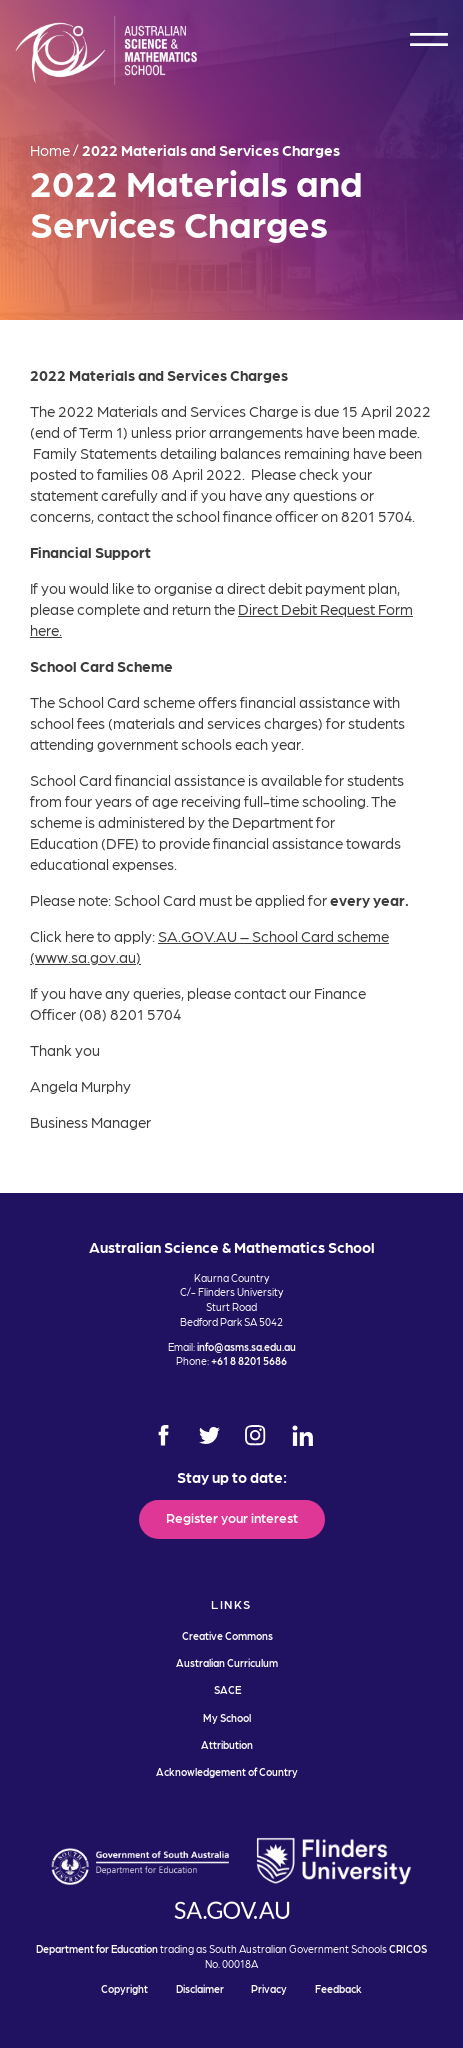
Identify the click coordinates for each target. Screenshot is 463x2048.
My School (227, 1717)
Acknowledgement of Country (227, 1771)
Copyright (124, 1988)
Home (50, 150)
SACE (227, 1689)
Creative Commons (227, 1635)
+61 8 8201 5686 (249, 1360)
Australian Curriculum (227, 1662)
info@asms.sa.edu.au (246, 1346)
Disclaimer (200, 1988)
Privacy (269, 1988)
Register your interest (232, 1517)
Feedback (338, 1988)
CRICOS (408, 1948)
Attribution (227, 1744)
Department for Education (97, 1948)
